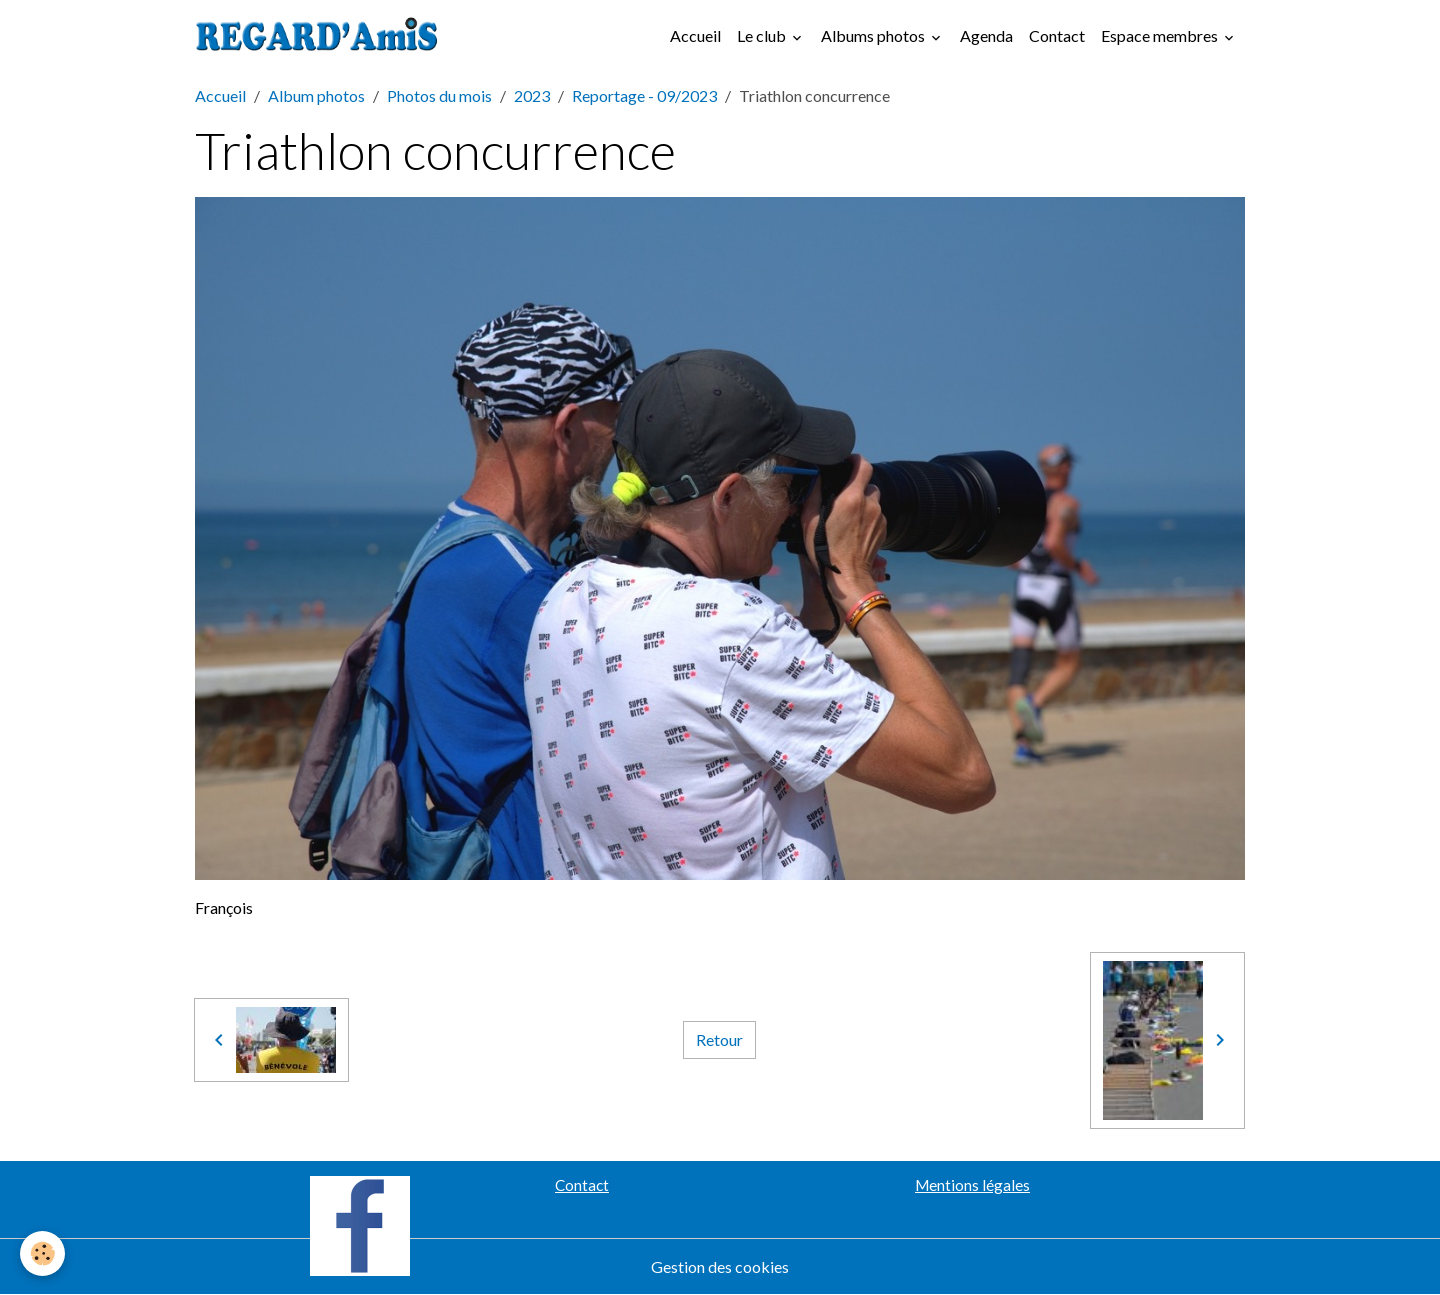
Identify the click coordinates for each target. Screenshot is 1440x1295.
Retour (719, 1039)
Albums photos (874, 35)
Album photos (316, 95)
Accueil (695, 35)
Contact (1057, 35)
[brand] (321, 36)
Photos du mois (439, 95)
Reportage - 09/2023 (644, 95)
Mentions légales (972, 1185)
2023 (532, 95)
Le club (763, 35)
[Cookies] (42, 1253)
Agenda (986, 35)
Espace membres (1161, 35)
